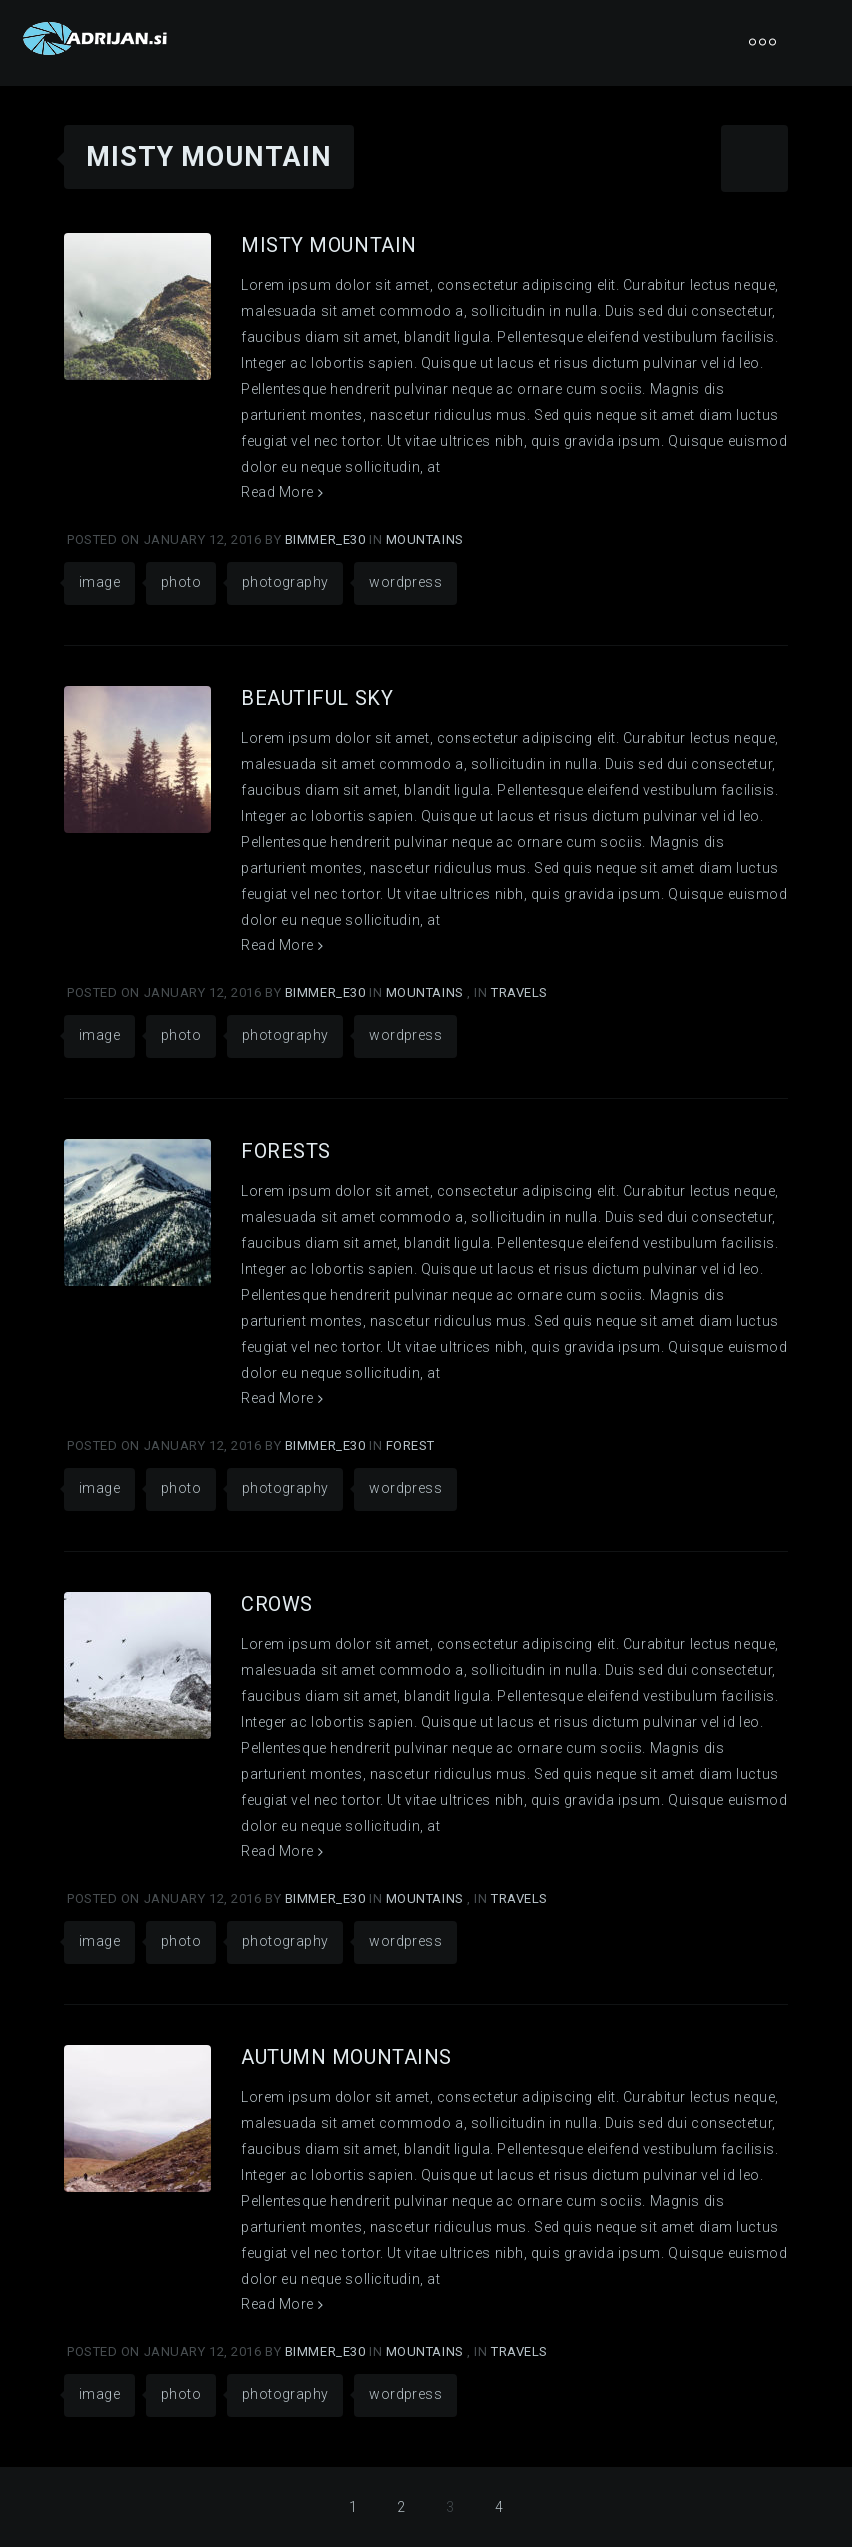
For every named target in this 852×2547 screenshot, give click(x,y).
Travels (519, 992)
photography (285, 582)
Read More (282, 492)
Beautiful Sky (317, 698)
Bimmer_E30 (327, 539)
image (99, 582)
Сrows (277, 1604)
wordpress (405, 582)
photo (181, 582)
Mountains (425, 539)
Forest (410, 1445)
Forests (286, 1151)
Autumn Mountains (346, 2057)
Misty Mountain (329, 245)
